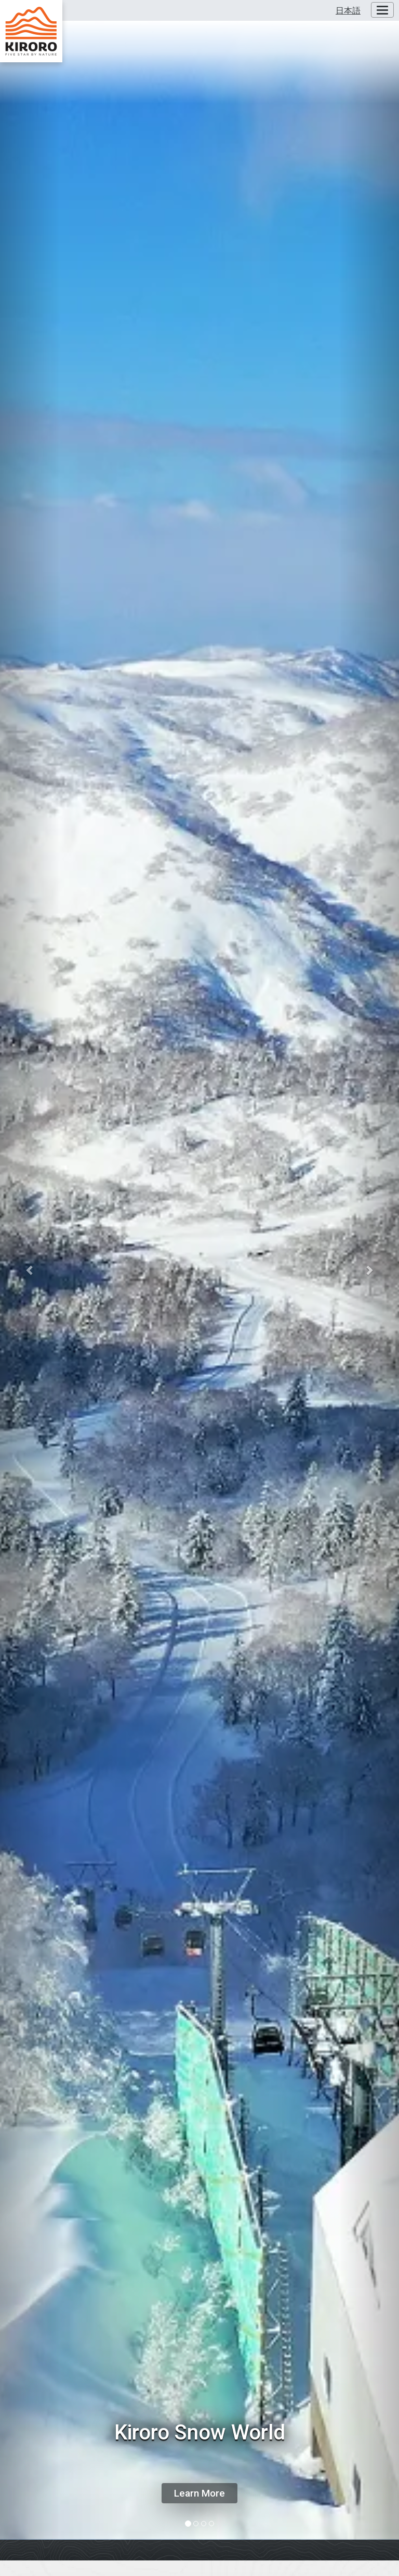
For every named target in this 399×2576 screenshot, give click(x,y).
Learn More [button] (199, 2493)
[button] (30, 1270)
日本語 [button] (348, 11)
